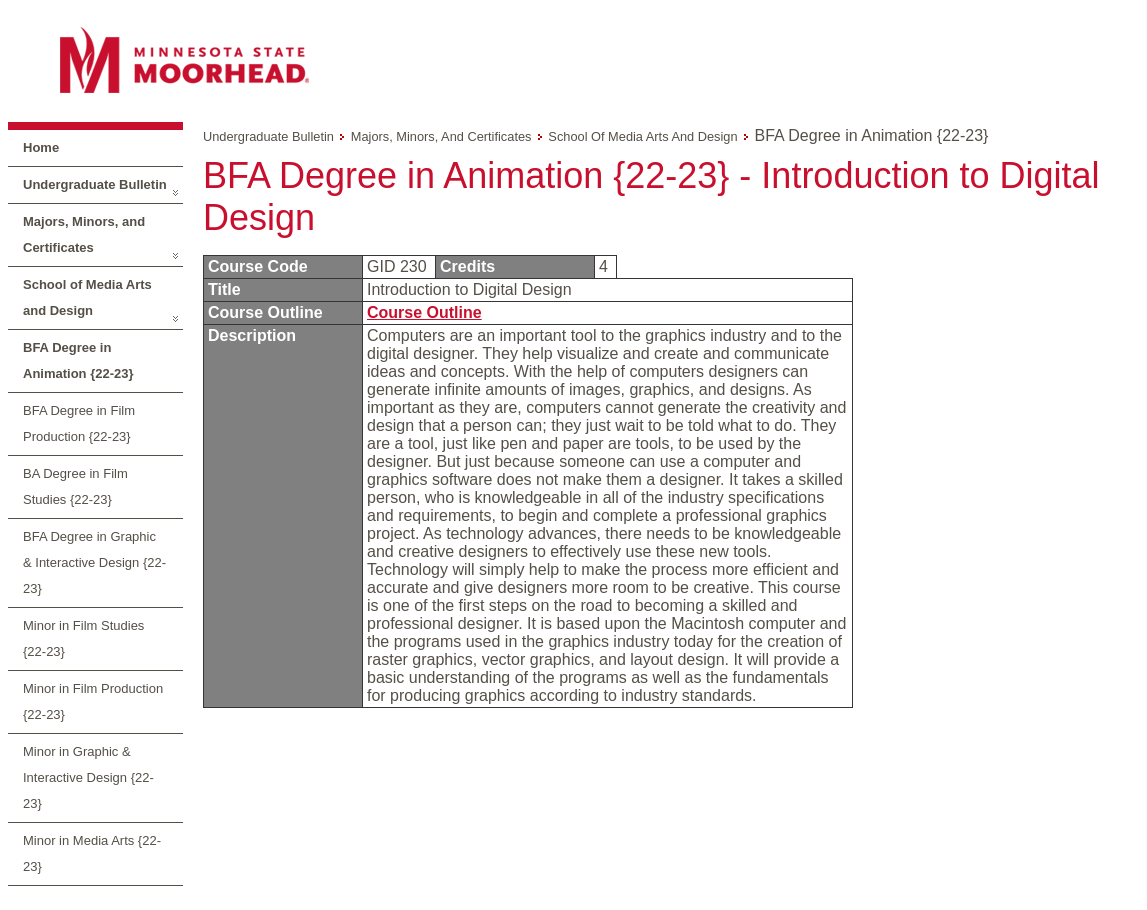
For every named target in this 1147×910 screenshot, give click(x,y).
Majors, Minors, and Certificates (84, 234)
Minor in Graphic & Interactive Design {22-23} (88, 777)
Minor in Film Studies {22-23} (83, 638)
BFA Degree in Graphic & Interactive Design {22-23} (94, 562)
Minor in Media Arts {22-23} (92, 853)
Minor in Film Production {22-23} (93, 701)
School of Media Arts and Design (87, 297)
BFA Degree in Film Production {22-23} (79, 423)
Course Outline (424, 312)
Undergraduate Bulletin (95, 184)
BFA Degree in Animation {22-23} (78, 360)
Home (41, 147)
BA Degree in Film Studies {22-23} (75, 486)
